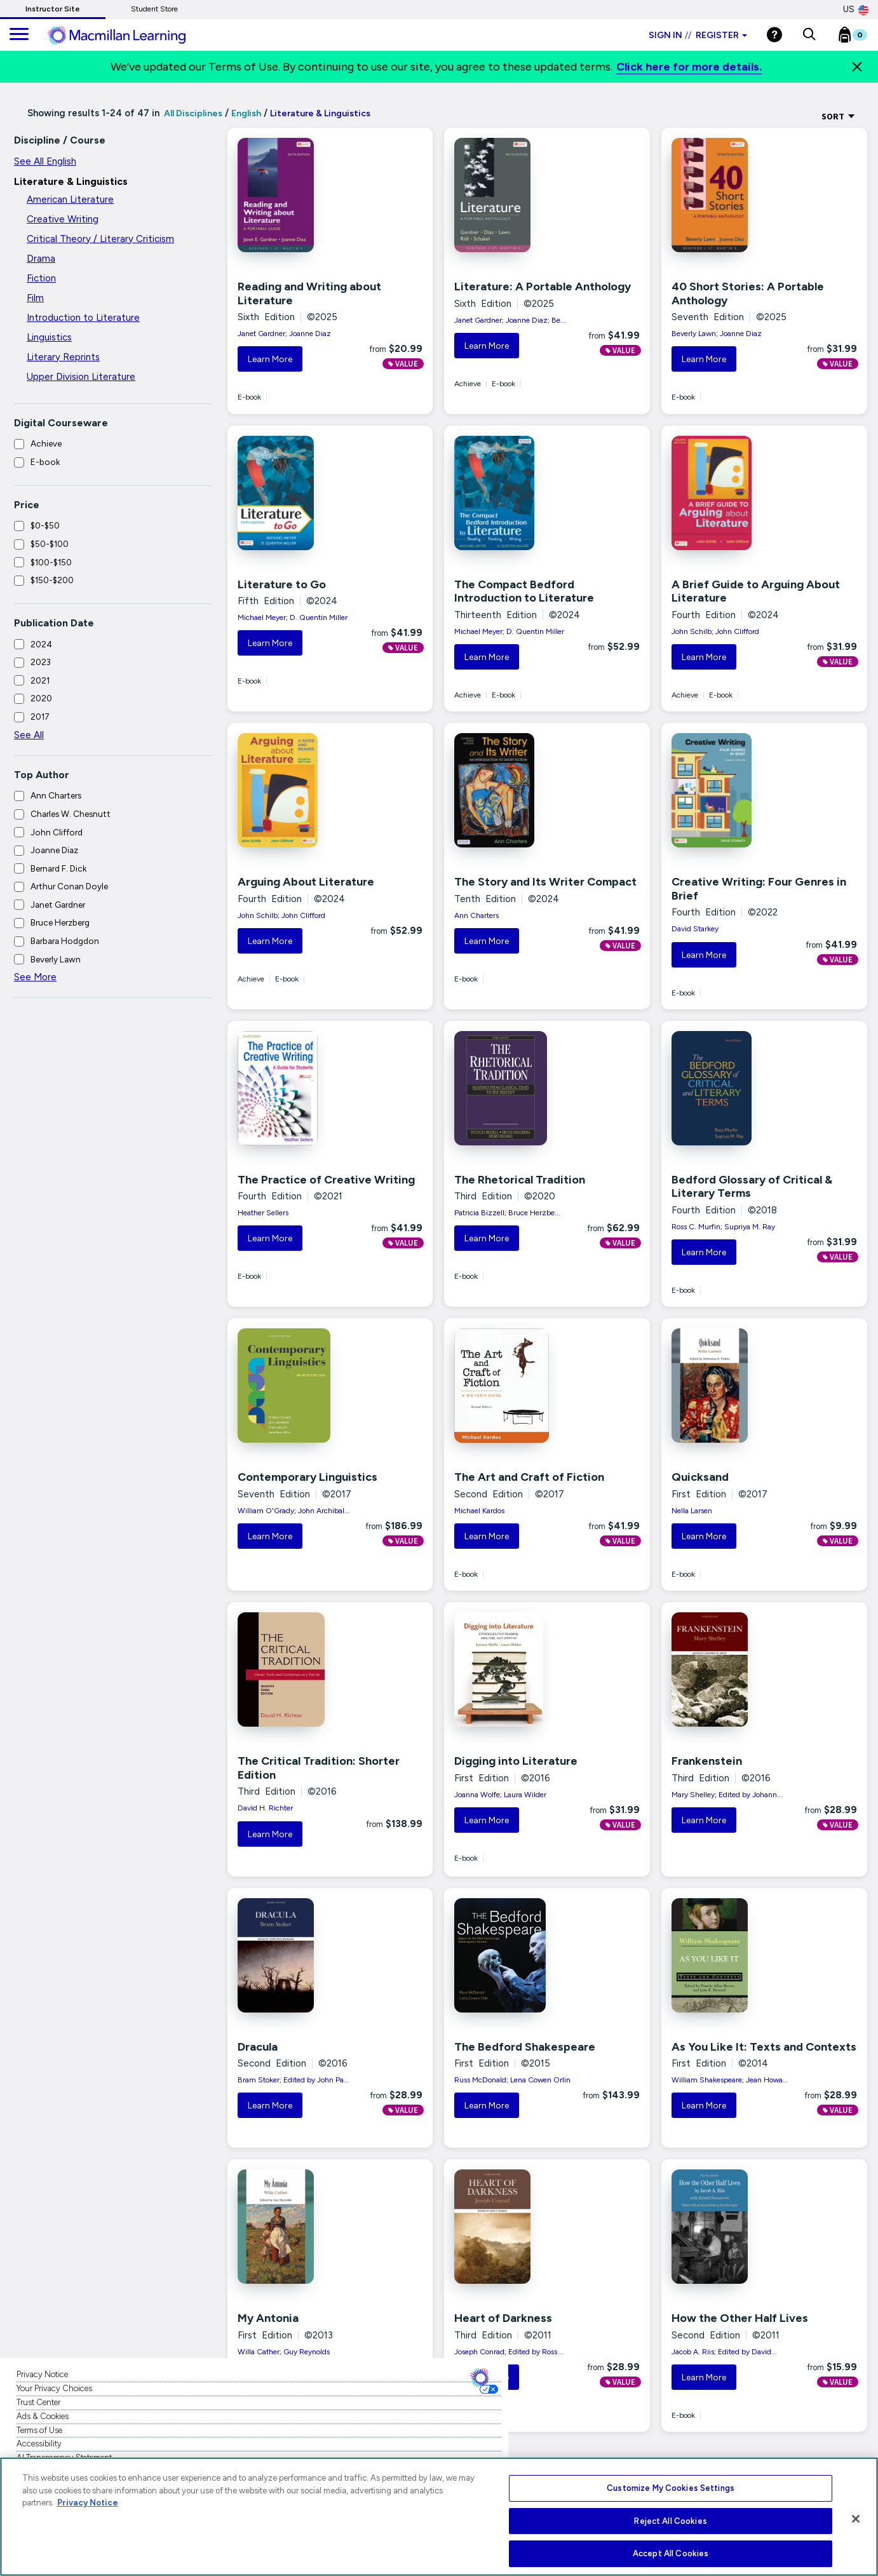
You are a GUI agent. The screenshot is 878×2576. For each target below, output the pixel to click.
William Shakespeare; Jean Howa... (730, 2079)
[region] (439, 2516)
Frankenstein (707, 1761)
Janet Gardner (57, 905)
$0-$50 (45, 525)
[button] (809, 35)
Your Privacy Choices (54, 2388)
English (246, 113)
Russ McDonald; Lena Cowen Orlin (512, 2079)
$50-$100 (49, 544)
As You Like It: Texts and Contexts (764, 2047)
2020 (41, 698)
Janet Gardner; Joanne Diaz (284, 333)
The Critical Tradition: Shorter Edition (319, 1768)
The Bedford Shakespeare (524, 2047)
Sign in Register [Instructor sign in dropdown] (698, 35)
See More (35, 977)
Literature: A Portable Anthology (542, 286)
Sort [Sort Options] (838, 116)
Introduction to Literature (83, 317)
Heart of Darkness (503, 2318)
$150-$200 (52, 580)
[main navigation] (19, 35)
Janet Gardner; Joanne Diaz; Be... (510, 320)
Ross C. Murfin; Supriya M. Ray (723, 1226)
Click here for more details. (689, 67)
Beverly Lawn (55, 959)
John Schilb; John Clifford (715, 631)
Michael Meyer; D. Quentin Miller (293, 617)
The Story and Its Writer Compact (545, 882)
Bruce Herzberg (60, 922)
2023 (40, 662)
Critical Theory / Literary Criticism (100, 239)
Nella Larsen (692, 1510)
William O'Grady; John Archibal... (294, 1510)
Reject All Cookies (670, 2521)
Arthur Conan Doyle (69, 886)
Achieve (46, 443)
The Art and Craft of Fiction (529, 1477)
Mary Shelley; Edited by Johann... (727, 1794)
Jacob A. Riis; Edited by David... (724, 2351)
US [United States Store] (855, 9)
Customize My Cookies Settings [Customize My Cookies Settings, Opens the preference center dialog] (670, 2488)
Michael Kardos (479, 1510)
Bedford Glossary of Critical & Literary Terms (752, 1187)
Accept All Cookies (670, 2553)
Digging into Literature (515, 1761)
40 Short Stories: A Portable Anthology (748, 293)
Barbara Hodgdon (64, 941)
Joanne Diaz (54, 850)
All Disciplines (192, 113)
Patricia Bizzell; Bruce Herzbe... (507, 1212)
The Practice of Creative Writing (326, 1180)
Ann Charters (55, 795)
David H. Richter (265, 1808)
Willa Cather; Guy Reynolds (284, 2351)
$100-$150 (51, 562)
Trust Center (38, 2402)
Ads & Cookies (43, 2416)
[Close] (857, 67)
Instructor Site (52, 8)
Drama (41, 258)
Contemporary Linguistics (307, 1477)
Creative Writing (62, 219)
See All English (45, 161)
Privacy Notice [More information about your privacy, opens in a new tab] (87, 2502)
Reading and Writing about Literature (309, 293)
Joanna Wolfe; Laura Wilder (500, 1794)
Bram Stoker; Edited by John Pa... (293, 2079)
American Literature (70, 199)
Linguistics (49, 337)
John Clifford (56, 832)
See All (29, 735)
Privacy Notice (42, 2374)
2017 (40, 716)
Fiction (41, 278)
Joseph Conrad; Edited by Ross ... (509, 2351)
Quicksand (700, 1477)
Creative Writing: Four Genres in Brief (759, 889)
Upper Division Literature (81, 376)
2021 (40, 680)
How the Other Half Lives (740, 2318)
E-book (45, 462)
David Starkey (695, 928)
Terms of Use (39, 2430)
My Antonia (268, 2318)
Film (35, 298)
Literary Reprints (63, 357)
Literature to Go (282, 584)
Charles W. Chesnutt (70, 814)
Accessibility (39, 2443)
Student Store (154, 8)
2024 (41, 644)
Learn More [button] (270, 359)
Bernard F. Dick (58, 868)
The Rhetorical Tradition (519, 1180)
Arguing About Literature (306, 882)
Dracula (258, 2047)
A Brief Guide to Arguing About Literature (756, 591)
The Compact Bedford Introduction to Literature (524, 591)
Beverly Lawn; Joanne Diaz (717, 333)
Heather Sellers (263, 1212)
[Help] (774, 34)
